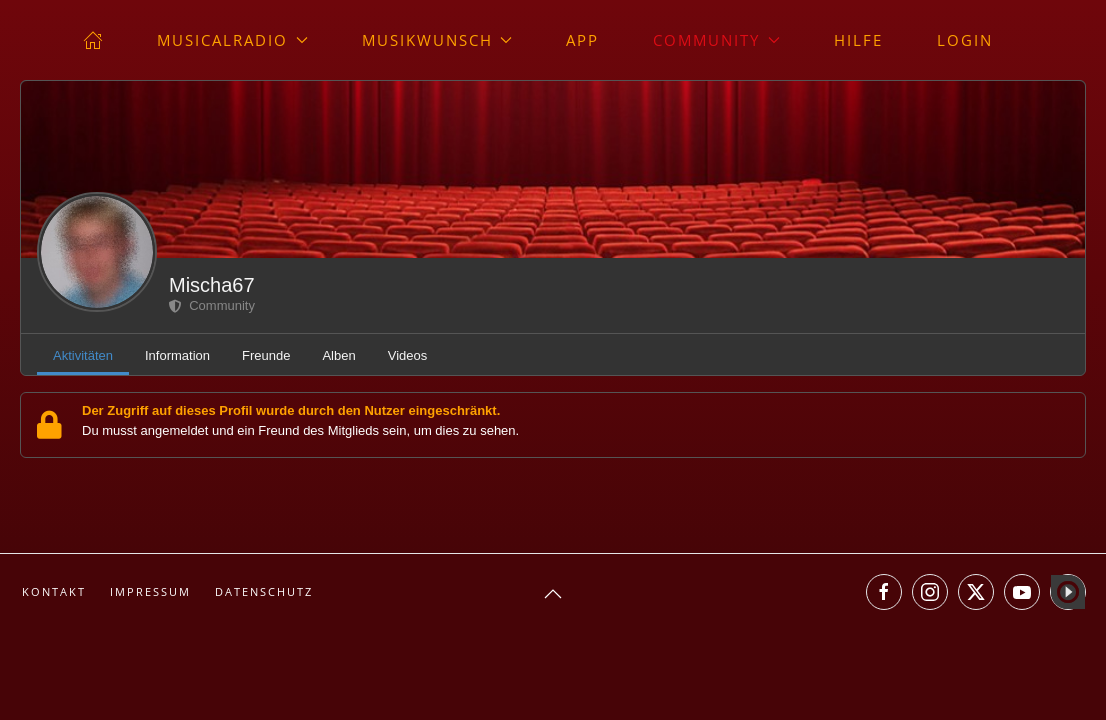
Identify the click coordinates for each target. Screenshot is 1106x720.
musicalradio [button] (232, 40)
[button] (553, 594)
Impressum (150, 591)
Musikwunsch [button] (437, 40)
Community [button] (716, 40)
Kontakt (54, 591)
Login (965, 40)
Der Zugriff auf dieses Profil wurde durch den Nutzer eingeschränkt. (291, 410)
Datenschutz (264, 591)
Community (212, 305)
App (582, 40)
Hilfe (858, 40)
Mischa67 (212, 285)
